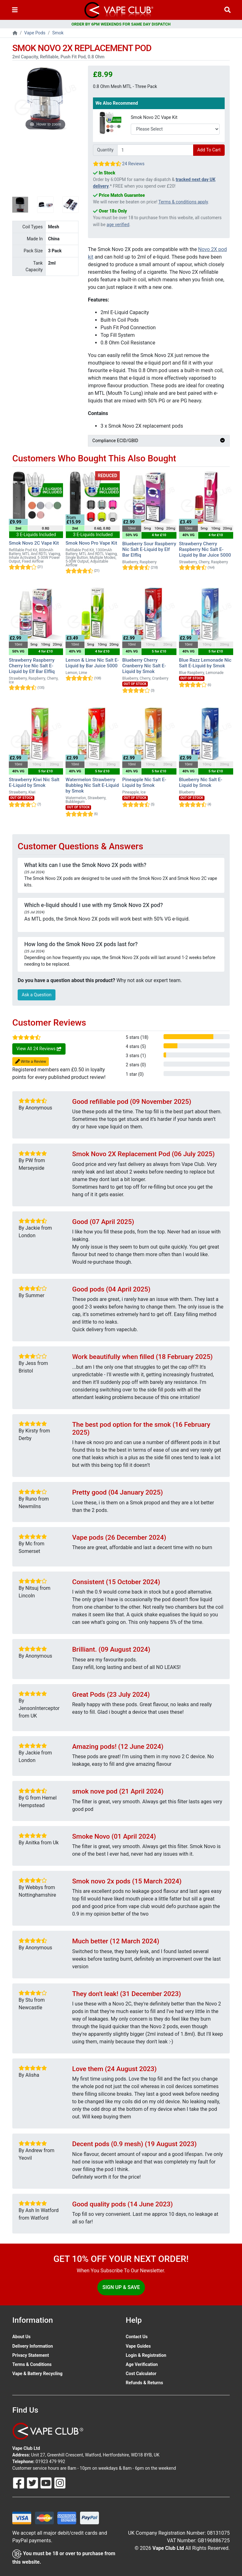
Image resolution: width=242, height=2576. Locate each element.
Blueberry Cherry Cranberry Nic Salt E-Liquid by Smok (144, 665)
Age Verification (142, 2364)
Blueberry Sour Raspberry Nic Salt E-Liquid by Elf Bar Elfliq (149, 549)
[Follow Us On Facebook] (19, 2482)
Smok (58, 32)
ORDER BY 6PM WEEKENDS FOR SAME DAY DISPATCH (121, 24)
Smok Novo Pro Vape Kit (91, 543)
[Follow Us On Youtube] (47, 2482)
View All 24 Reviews (38, 1049)
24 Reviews (133, 163)
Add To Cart (209, 149)
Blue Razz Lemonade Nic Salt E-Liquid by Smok (205, 663)
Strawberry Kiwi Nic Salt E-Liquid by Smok (34, 782)
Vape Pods (34, 32)
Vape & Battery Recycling (37, 2373)
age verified (118, 224)
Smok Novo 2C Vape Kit (154, 117)
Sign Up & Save (121, 2287)
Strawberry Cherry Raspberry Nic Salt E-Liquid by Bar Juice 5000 (205, 549)
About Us (21, 2336)
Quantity (105, 149)
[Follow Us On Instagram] (60, 2482)
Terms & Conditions (32, 2364)
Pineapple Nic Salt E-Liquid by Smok (144, 782)
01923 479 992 (50, 2461)
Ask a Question (36, 994)
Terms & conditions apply (183, 201)
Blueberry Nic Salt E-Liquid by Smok (200, 782)
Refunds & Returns (144, 2382)
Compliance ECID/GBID (158, 440)
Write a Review (30, 1061)
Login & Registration (146, 2355)
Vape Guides (138, 2346)
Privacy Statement (30, 2355)
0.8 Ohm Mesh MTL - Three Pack (125, 86)
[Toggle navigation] (15, 10)
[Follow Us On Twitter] (33, 2482)
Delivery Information (32, 2346)
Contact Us (136, 2336)
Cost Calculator (141, 2373)
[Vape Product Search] (227, 10)
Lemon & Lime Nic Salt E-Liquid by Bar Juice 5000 (92, 663)
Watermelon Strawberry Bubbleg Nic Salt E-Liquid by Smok (92, 785)
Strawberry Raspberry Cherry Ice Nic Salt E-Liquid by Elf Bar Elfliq (32, 665)
